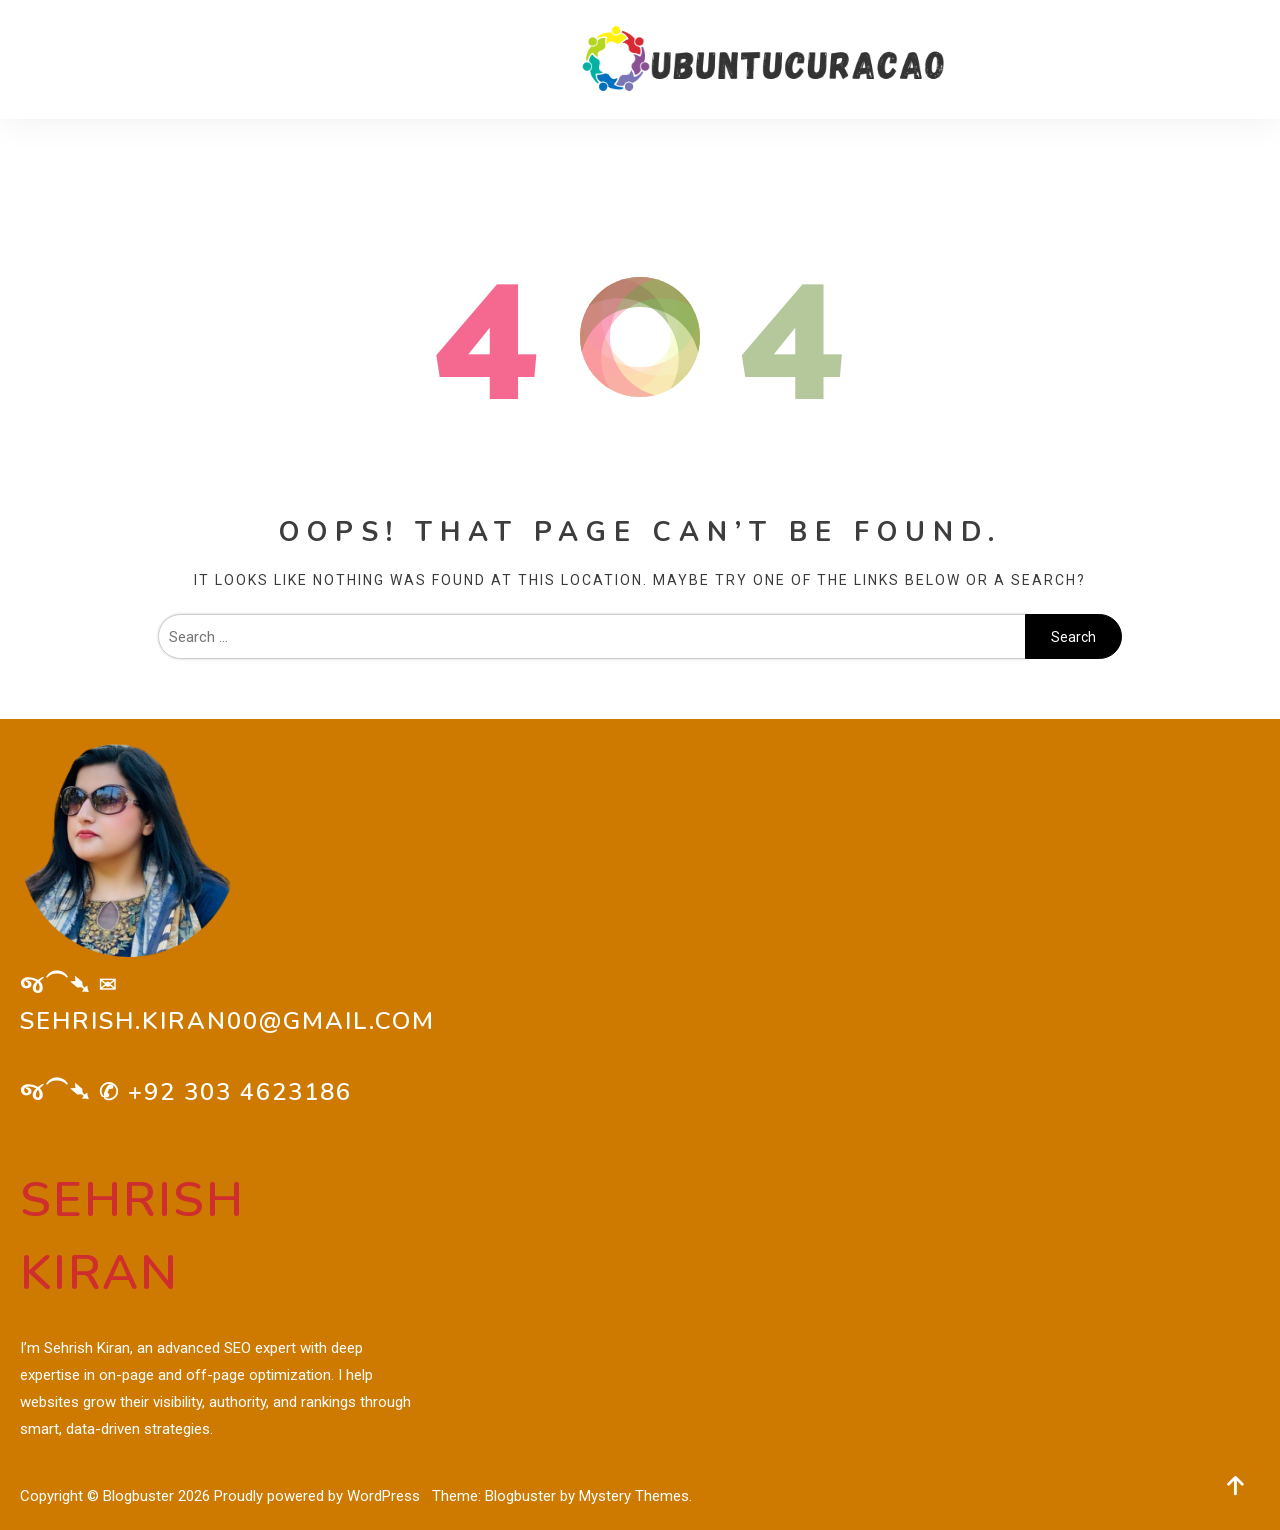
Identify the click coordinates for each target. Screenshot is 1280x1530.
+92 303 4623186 (240, 1092)
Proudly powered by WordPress (319, 1496)
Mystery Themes (634, 1496)
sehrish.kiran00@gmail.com (227, 1021)
